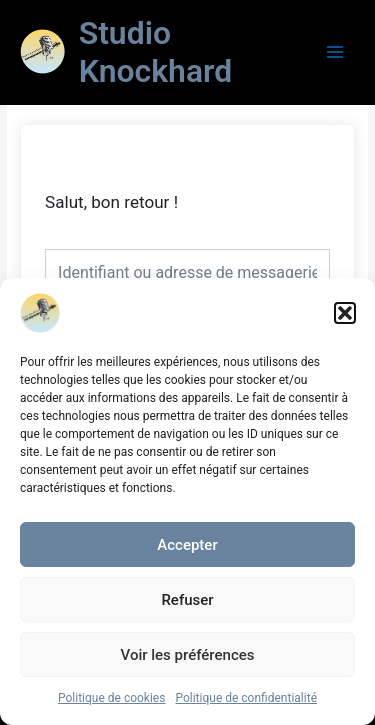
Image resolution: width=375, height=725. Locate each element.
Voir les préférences (188, 655)
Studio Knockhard (156, 52)
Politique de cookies (111, 698)
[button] (345, 313)
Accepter (187, 545)
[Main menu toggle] (335, 51)
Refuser (187, 600)
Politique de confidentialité (246, 698)
